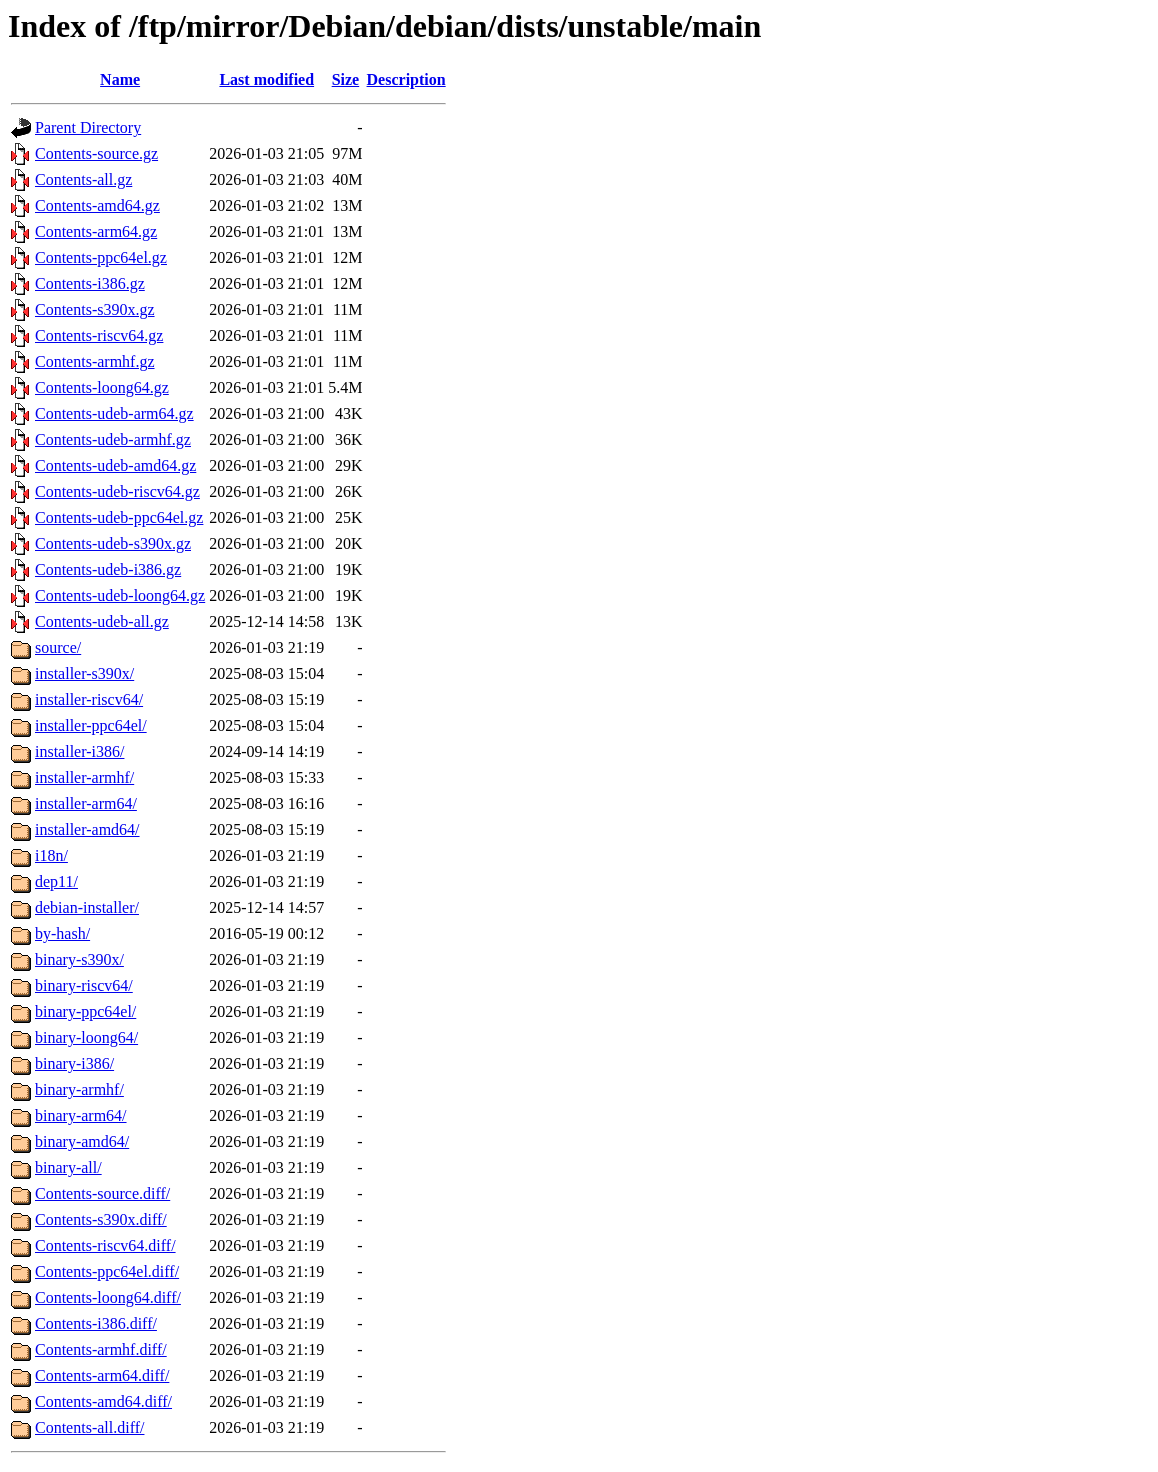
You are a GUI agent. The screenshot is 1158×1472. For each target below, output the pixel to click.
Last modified (266, 79)
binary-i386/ (74, 1063)
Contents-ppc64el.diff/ (107, 1271)
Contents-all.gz (83, 179)
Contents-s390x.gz (95, 309)
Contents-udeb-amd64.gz (115, 465)
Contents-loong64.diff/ (108, 1297)
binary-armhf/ (79, 1089)
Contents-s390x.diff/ (101, 1219)
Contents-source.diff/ (102, 1193)
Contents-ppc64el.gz (101, 257)
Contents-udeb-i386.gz (108, 569)
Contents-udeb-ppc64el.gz (119, 517)
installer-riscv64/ (89, 699)
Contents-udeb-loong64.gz (120, 595)
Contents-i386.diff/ (96, 1323)
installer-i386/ (79, 751)
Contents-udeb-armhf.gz (113, 439)
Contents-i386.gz (90, 283)
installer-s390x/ (84, 673)
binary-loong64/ (86, 1037)
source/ (58, 647)
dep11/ (56, 881)
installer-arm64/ (86, 803)
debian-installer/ (87, 907)
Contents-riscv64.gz (99, 335)
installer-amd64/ (87, 829)
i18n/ (51, 855)
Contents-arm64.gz (96, 231)
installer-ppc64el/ (91, 725)
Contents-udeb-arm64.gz (114, 413)
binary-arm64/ (81, 1115)
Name (120, 79)
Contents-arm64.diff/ (102, 1375)
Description (406, 79)
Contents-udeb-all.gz (102, 621)
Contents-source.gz (96, 153)
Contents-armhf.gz (95, 361)
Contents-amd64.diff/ (103, 1401)
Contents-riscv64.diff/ (105, 1245)
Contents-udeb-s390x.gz (113, 543)
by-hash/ (62, 933)
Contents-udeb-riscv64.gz (117, 491)
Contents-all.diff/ (89, 1427)
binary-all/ (68, 1167)
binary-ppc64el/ (85, 1011)
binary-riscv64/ (84, 985)
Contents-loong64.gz (102, 387)
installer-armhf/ (84, 777)
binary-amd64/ (82, 1141)
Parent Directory (88, 127)
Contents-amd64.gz (97, 205)
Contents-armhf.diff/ (101, 1349)
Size (346, 79)
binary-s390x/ (79, 959)
